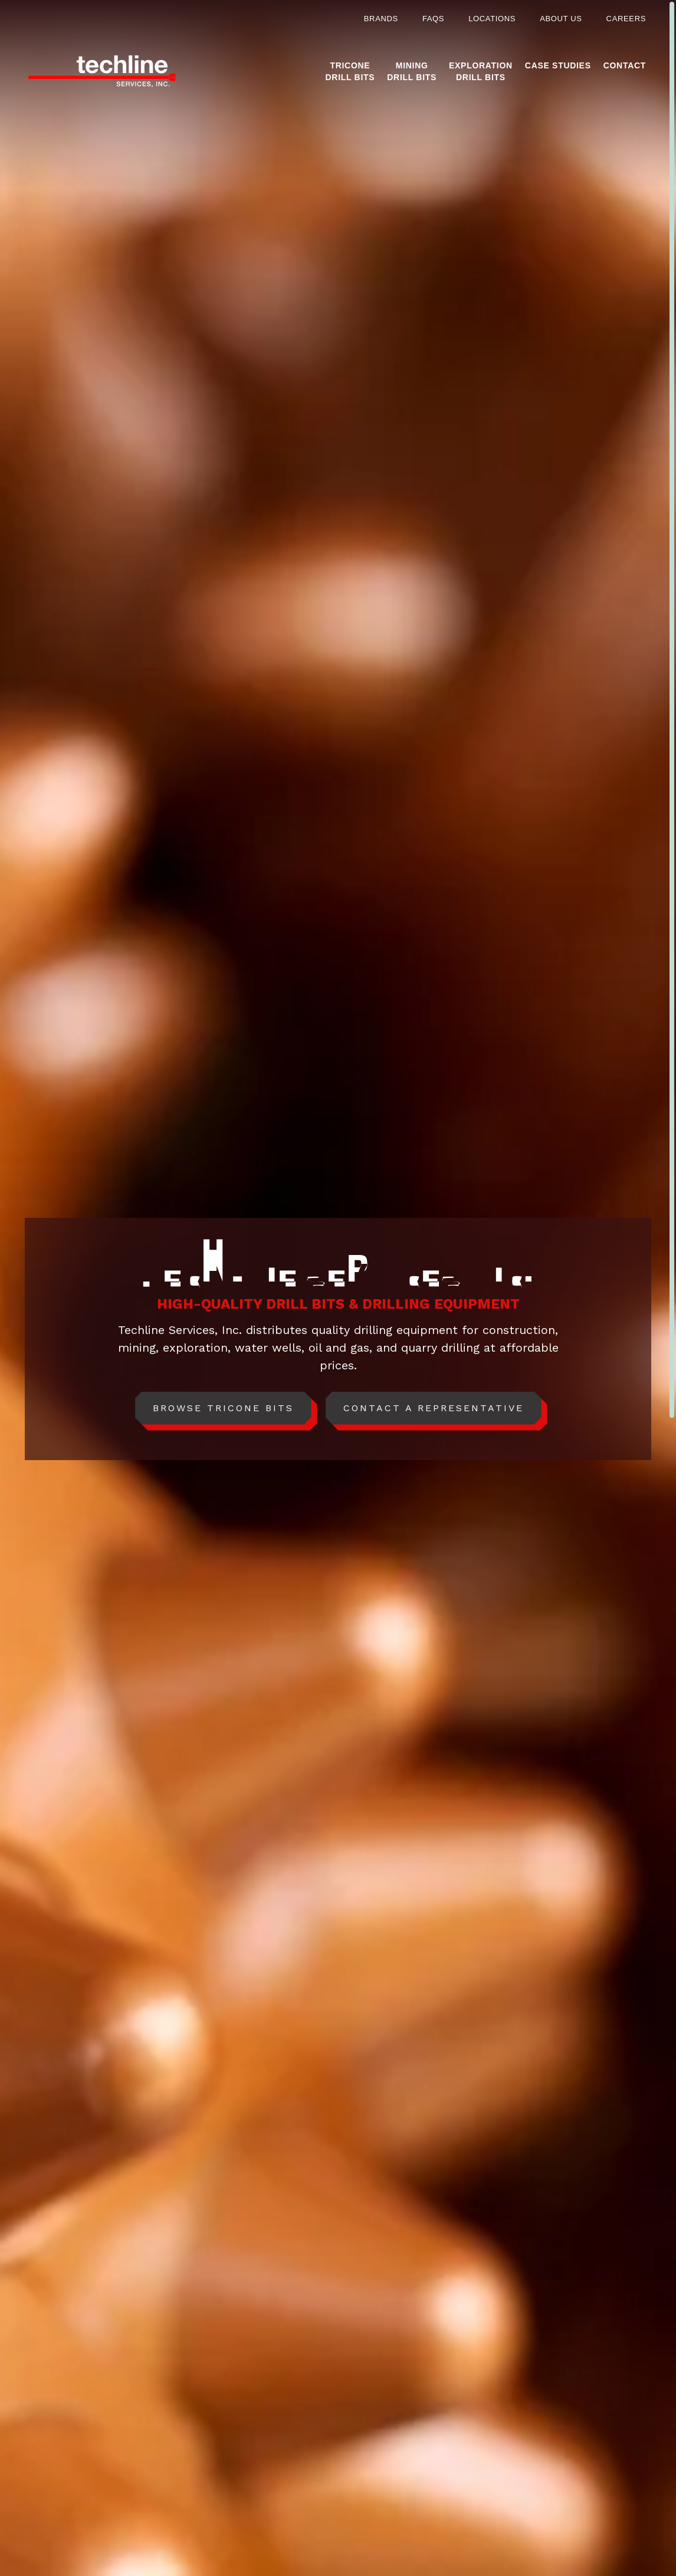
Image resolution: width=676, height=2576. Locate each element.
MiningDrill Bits (412, 71)
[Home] (102, 71)
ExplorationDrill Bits (481, 71)
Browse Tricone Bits (223, 1408)
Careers (626, 18)
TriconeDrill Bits (350, 71)
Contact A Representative (433, 1408)
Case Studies (558, 65)
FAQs (433, 18)
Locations (492, 18)
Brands (381, 18)
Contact (624, 65)
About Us (561, 18)
